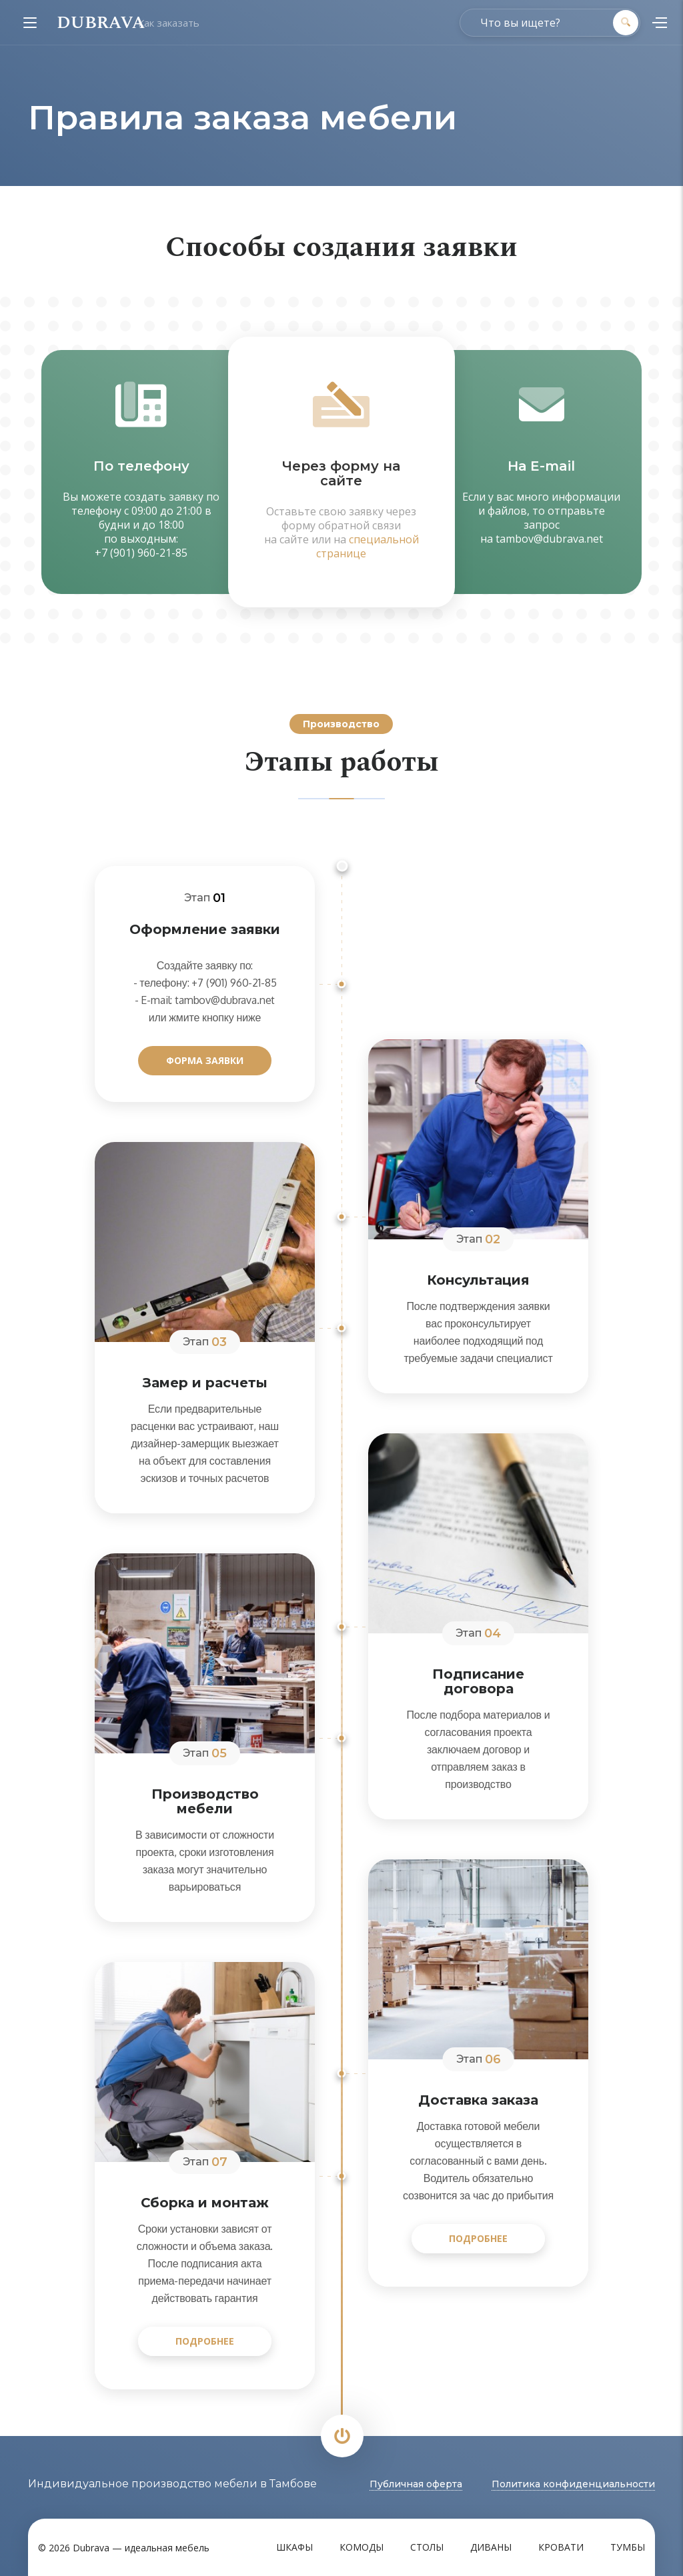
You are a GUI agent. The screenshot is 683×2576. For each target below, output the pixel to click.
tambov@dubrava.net (549, 538)
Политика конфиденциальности (573, 2484)
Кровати (561, 2547)
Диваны (491, 2547)
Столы (427, 2547)
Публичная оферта (416, 2484)
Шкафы (294, 2547)
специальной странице (367, 546)
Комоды (361, 2547)
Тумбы (627, 2547)
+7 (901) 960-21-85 (141, 552)
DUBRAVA (101, 22)
